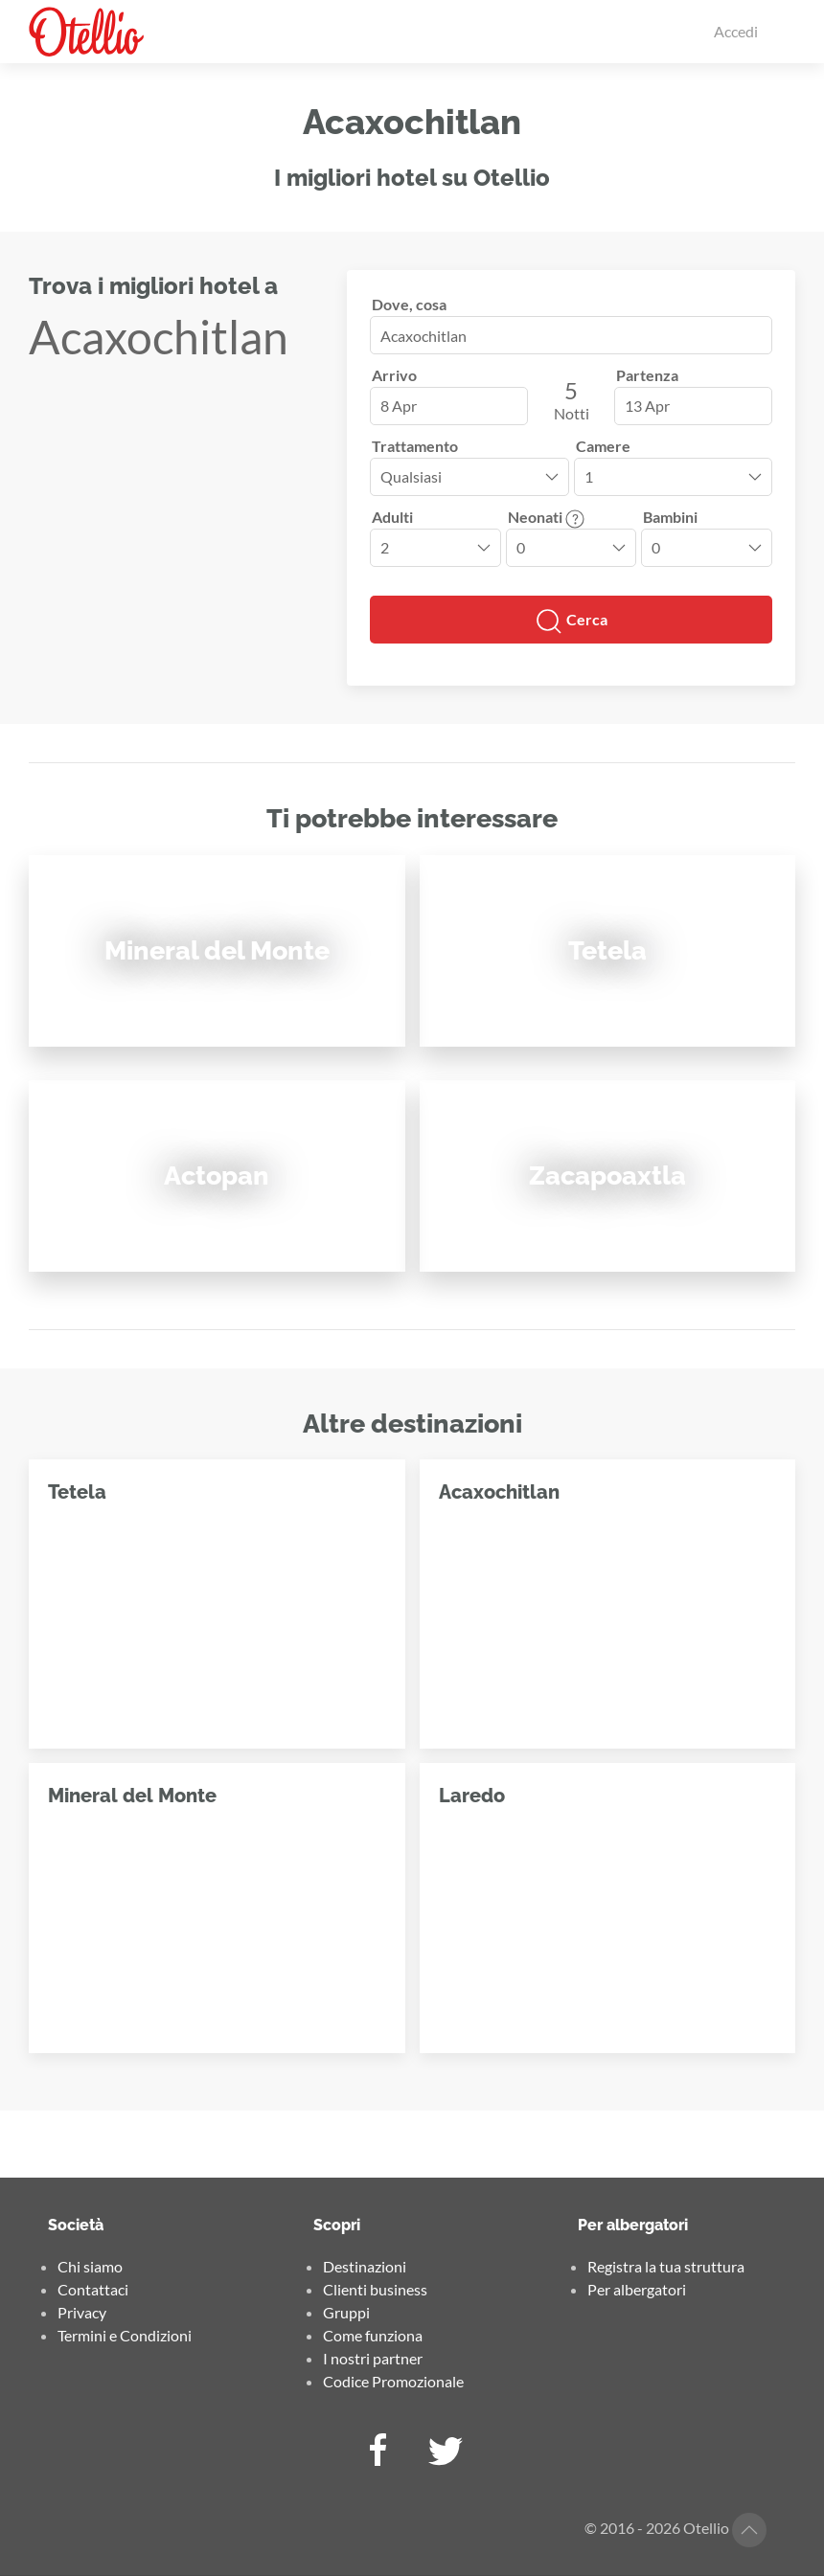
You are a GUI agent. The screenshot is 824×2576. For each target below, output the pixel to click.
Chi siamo (90, 2266)
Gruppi (346, 2312)
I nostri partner (373, 2358)
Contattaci (92, 2289)
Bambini (670, 517)
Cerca (571, 621)
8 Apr (398, 405)
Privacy (81, 2312)
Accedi (736, 31)
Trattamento (415, 446)
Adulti (392, 517)
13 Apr (647, 405)
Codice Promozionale (393, 2381)
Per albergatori (636, 2289)
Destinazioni (364, 2266)
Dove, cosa (409, 304)
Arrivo (394, 375)
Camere (603, 446)
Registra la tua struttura (665, 2266)
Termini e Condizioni (124, 2335)
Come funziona (373, 2335)
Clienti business (375, 2289)
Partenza (647, 375)
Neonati (546, 517)
